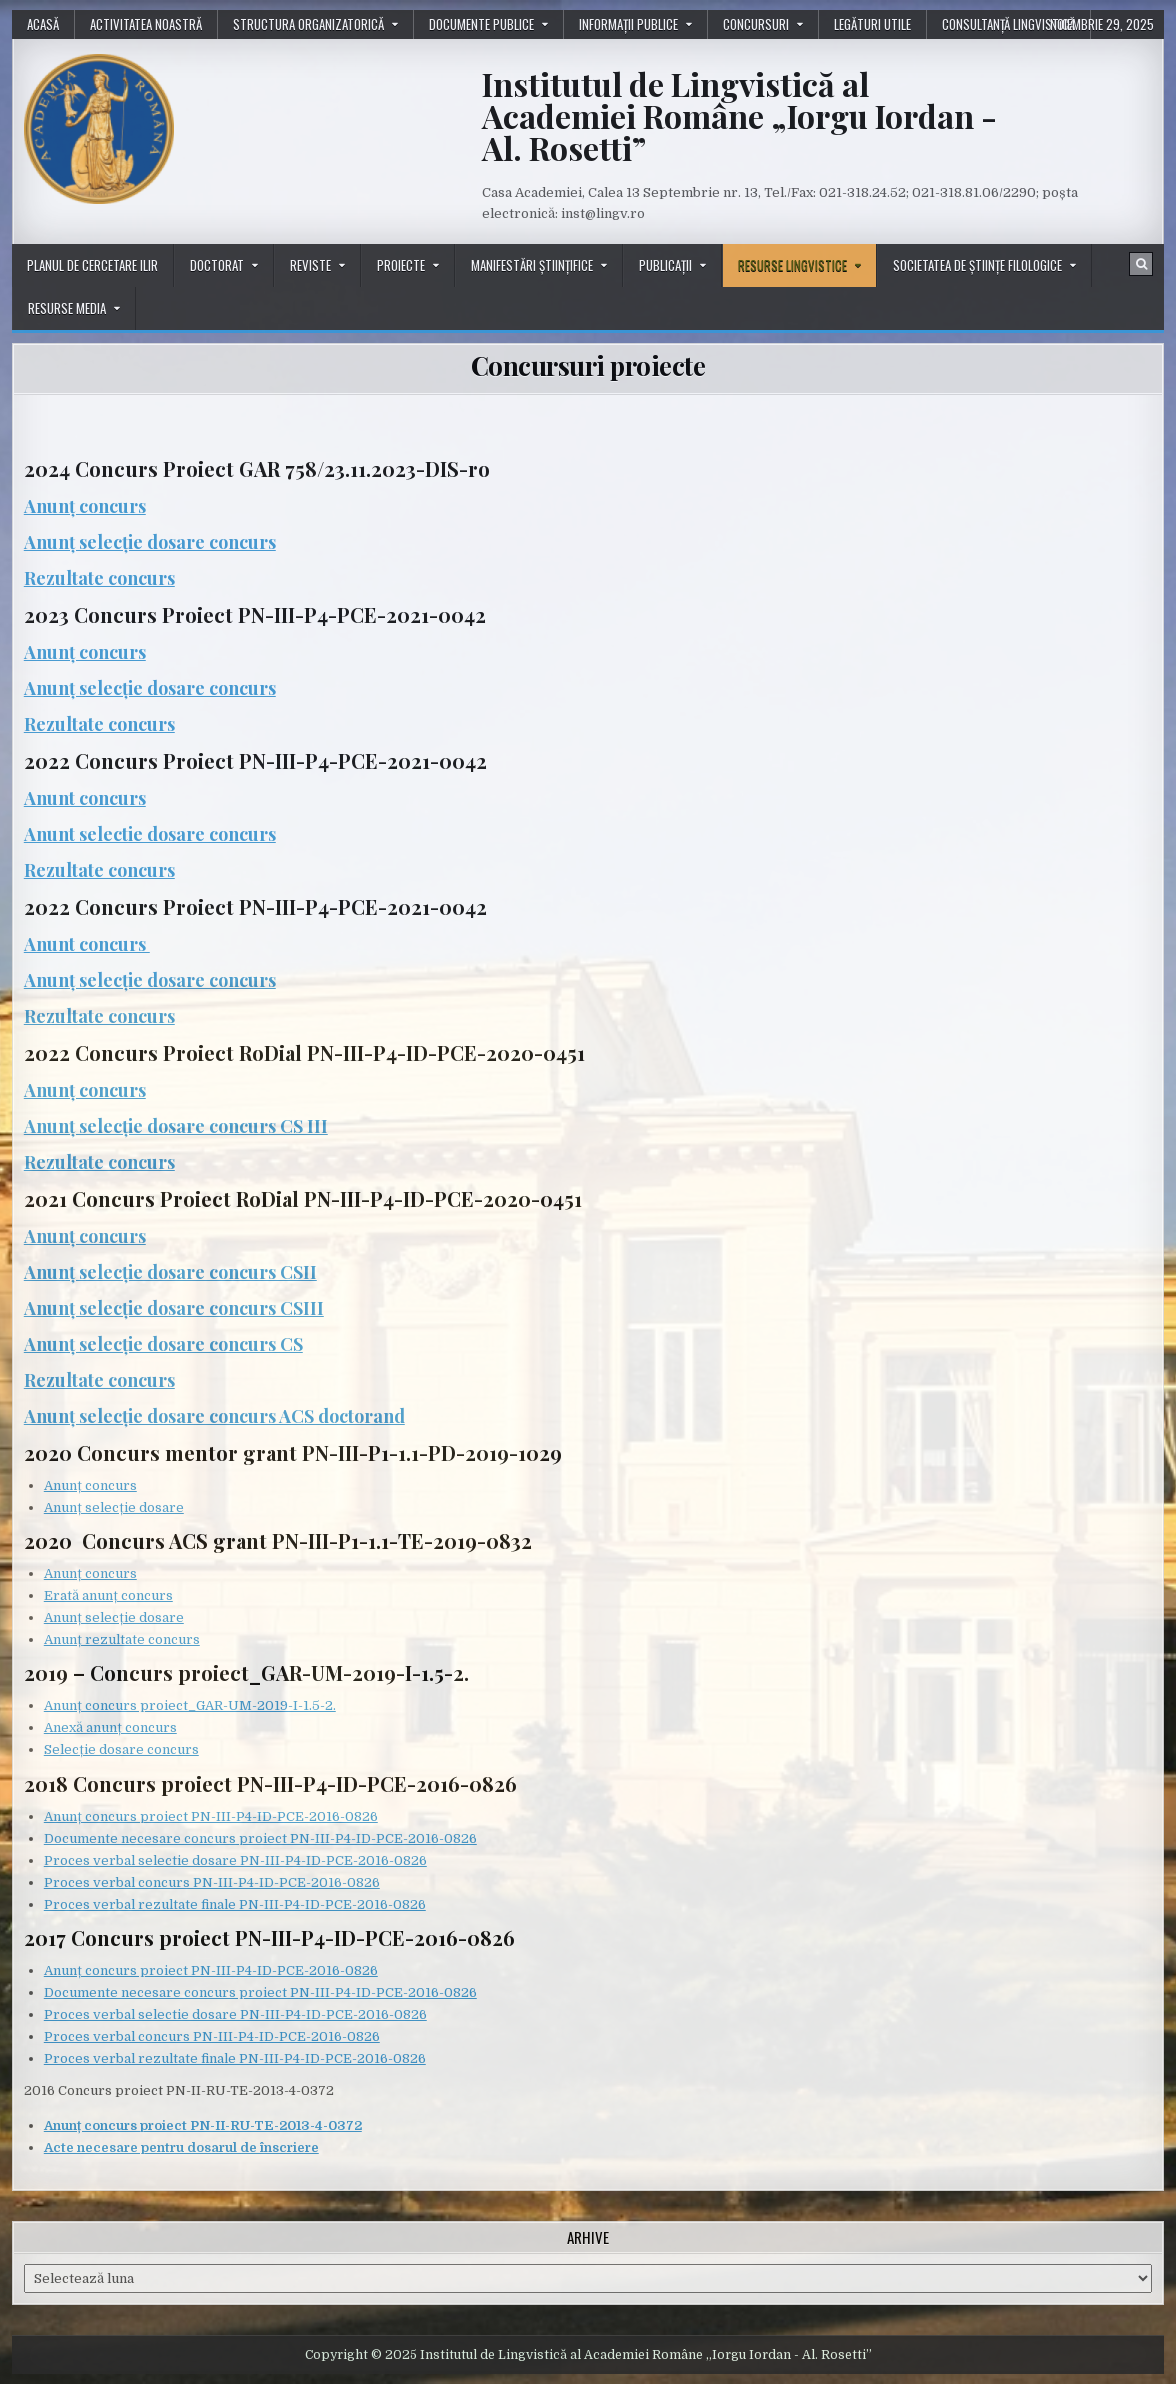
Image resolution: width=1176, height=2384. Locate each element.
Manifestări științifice (532, 265)
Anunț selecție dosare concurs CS (163, 1344)
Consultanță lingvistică (1008, 24)
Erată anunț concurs (108, 1595)
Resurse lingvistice (792, 265)
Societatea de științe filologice (977, 265)
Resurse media (67, 308)
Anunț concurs (85, 506)
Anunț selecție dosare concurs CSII (170, 1272)
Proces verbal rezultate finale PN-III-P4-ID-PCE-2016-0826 (235, 1904)
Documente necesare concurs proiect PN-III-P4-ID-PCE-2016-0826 (260, 1838)
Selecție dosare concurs (121, 1749)
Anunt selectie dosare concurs (150, 834)
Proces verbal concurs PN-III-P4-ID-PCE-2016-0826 (212, 1882)
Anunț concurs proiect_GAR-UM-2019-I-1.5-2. (190, 1705)
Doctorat (217, 265)
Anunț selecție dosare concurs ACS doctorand (214, 1416)
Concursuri (756, 24)
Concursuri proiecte (588, 365)
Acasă (43, 24)
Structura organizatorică (308, 24)
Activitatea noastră (146, 24)
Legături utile (872, 24)
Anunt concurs (85, 798)
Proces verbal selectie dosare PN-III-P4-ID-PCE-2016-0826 (235, 1860)
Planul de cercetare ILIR (92, 265)
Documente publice (481, 24)
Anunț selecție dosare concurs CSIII (174, 1308)
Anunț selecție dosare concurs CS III (176, 1126)
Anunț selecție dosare (114, 1507)
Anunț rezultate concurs (122, 1639)
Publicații (665, 265)
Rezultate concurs (99, 578)
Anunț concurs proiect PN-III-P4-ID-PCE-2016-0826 (211, 1816)
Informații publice (628, 24)
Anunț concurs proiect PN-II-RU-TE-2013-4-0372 (203, 2125)
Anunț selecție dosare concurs (150, 542)
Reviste (310, 265)
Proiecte (401, 265)
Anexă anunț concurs (110, 1727)
